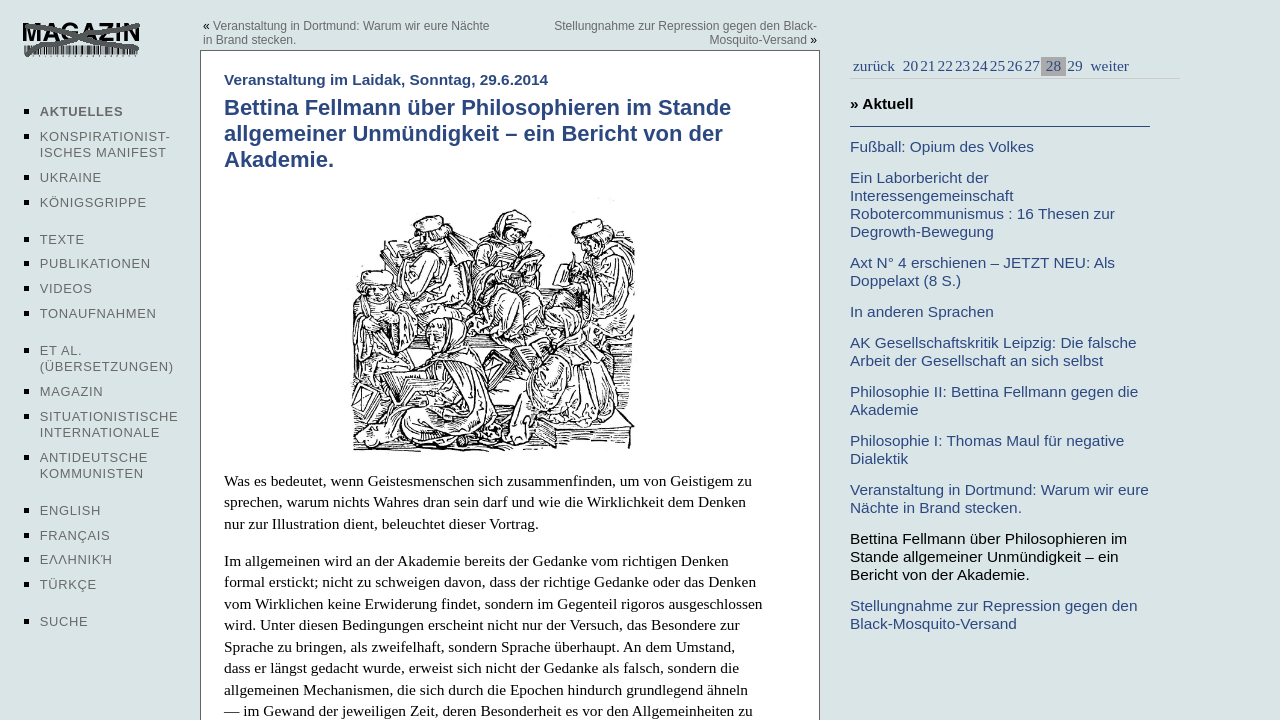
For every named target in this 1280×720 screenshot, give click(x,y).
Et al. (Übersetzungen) (107, 358)
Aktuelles (81, 111)
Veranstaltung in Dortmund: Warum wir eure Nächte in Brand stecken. (999, 498)
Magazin (71, 391)
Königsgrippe (93, 202)
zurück (874, 65)
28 (1053, 65)
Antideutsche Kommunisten (94, 465)
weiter (1108, 65)
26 (1014, 65)
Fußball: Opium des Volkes (942, 146)
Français (75, 535)
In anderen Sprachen (922, 311)
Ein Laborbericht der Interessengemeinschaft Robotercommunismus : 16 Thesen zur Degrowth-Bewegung (982, 204)
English (70, 510)
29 (1074, 65)
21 (927, 65)
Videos (66, 288)
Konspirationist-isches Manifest (105, 144)
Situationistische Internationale (109, 424)
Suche (64, 621)
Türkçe (68, 584)
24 (979, 65)
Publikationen (95, 263)
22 (945, 65)
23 (962, 65)
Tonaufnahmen (98, 313)
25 (997, 65)
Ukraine (71, 177)
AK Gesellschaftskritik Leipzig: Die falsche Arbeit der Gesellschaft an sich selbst (993, 351)
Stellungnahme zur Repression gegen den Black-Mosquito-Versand (994, 614)
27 (1031, 65)
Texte (62, 239)
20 (910, 65)
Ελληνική (76, 559)
